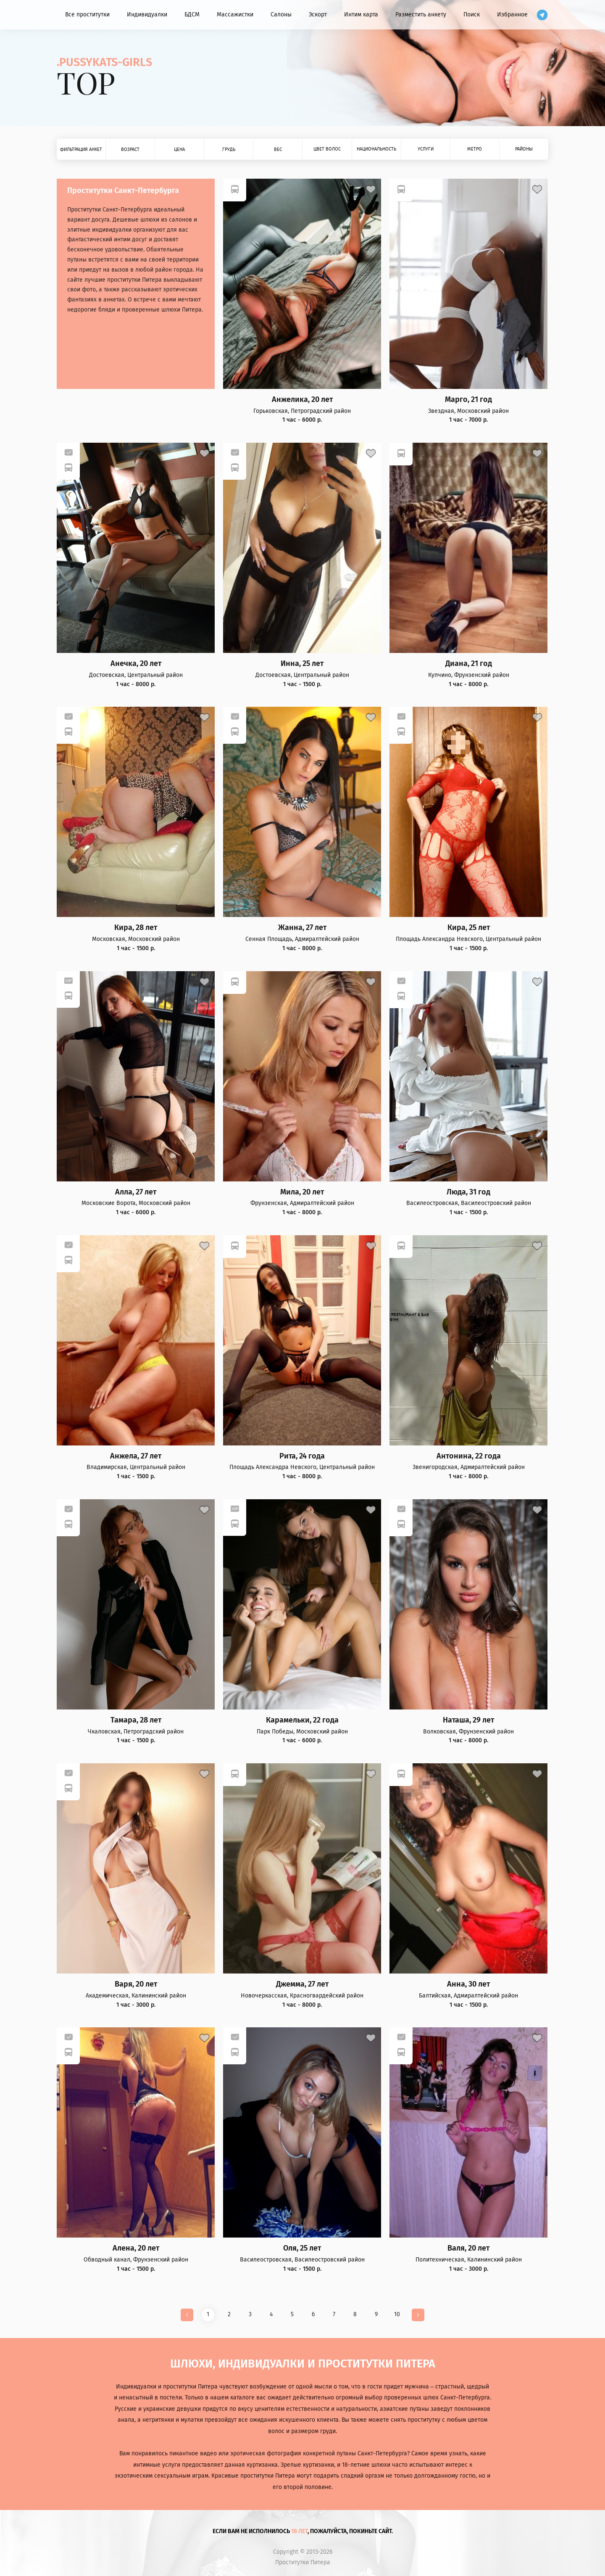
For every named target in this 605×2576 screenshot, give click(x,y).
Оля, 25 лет (302, 2248)
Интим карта (361, 14)
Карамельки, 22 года (302, 1720)
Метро (474, 149)
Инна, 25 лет (302, 663)
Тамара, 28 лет (135, 1720)
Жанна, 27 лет (302, 927)
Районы (524, 149)
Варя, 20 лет (136, 1984)
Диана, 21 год (468, 663)
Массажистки (235, 14)
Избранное (512, 14)
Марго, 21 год (468, 399)
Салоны (281, 14)
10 (397, 2314)
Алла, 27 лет (135, 1192)
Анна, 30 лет (468, 1984)
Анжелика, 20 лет (302, 399)
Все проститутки (87, 14)
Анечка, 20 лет (135, 663)
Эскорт (318, 14)
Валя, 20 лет (468, 2248)
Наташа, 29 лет (468, 1720)
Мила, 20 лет (302, 1192)
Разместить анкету (420, 14)
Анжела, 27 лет (135, 1456)
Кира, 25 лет (468, 927)
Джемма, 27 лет (302, 1984)
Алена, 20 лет (136, 2248)
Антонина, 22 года (469, 1456)
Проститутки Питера (302, 2562)
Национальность (376, 149)
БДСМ (192, 14)
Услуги (426, 149)
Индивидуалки (147, 14)
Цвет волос (327, 149)
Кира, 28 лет (135, 927)
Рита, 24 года (302, 1456)
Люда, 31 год (468, 1192)
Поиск (471, 14)
